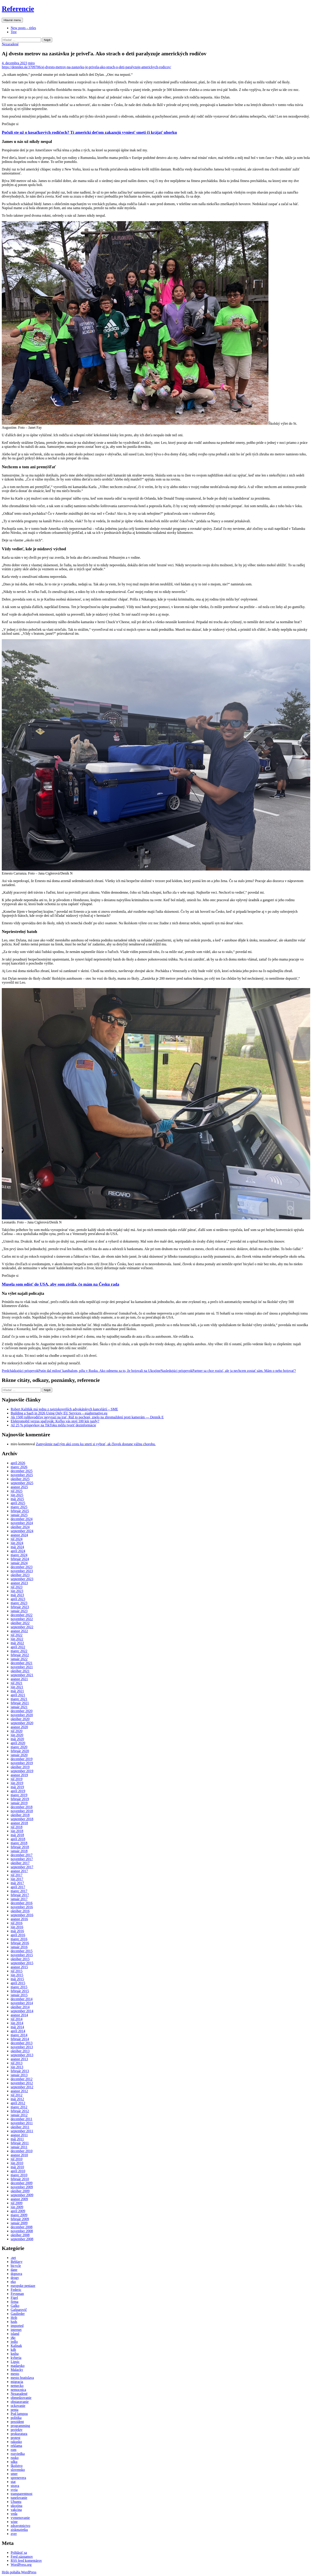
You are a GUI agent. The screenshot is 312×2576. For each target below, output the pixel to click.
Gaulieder (18, 2314)
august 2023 (19, 1583)
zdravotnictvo (20, 2526)
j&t (13, 2338)
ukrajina (16, 2506)
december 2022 (21, 1615)
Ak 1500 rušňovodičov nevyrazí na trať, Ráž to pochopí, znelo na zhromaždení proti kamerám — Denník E (87, 1417)
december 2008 (21, 2227)
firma (14, 2302)
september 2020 (22, 1723)
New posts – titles (23, 28)
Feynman (17, 2294)
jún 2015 (17, 1975)
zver (14, 2534)
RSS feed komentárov (26, 2560)
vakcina (16, 2510)
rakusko (16, 2442)
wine (14, 2522)
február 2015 (20, 1991)
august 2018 (19, 1823)
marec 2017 (19, 1891)
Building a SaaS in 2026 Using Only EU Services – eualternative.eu (59, 1413)
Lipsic (15, 2362)
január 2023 (19, 1611)
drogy (15, 2278)
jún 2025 (17, 1495)
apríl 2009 (18, 2211)
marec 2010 (19, 2175)
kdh (13, 2350)
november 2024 (22, 1523)
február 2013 (20, 2071)
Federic (16, 2290)
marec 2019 (19, 1795)
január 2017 (19, 1899)
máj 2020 (17, 1739)
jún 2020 (17, 1735)
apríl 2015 (18, 1983)
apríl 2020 (18, 1743)
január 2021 (19, 1707)
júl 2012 (16, 2095)
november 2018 (22, 1811)
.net (13, 2258)
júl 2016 (16, 1923)
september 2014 (22, 2011)
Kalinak (16, 2346)
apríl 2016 (18, 1935)
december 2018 (21, 1807)
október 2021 (20, 1671)
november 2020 (22, 1715)
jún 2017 (17, 1879)
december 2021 (21, 1663)
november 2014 (22, 2003)
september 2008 (22, 2239)
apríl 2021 (18, 1695)
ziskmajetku (19, 2530)
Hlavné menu (12, 20)
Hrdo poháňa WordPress (19, 2572)
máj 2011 (17, 2139)
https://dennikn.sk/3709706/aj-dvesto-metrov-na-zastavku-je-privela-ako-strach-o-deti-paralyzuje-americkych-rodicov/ (86, 67)
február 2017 (20, 1895)
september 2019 (22, 1771)
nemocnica (18, 2390)
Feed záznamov (22, 2556)
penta (14, 2410)
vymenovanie (20, 2518)
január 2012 (19, 2115)
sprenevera (18, 2478)
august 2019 (19, 1775)
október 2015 (20, 1959)
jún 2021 (17, 1687)
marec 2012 (19, 2107)
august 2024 (19, 1535)
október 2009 (20, 2191)
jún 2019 (17, 1783)
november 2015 (22, 1955)
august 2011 (19, 2135)
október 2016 (20, 1911)
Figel (14, 2298)
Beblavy (16, 2262)
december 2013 (21, 2043)
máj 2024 (17, 1547)
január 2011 (19, 2147)
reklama (16, 2446)
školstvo (16, 2466)
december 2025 (21, 1471)
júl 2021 (16, 1683)
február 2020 (20, 1751)
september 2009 (22, 2195)
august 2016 (19, 1919)
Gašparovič (19, 2310)
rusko (15, 2458)
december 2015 (21, 1951)
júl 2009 (16, 2203)
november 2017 (22, 1859)
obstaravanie (20, 2402)
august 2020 (19, 1727)
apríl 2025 (18, 1503)
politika (16, 2418)
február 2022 (20, 1655)
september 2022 (22, 1627)
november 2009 (22, 2187)
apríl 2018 (18, 1839)
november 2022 (22, 1619)
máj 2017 (17, 1883)
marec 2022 (19, 1651)
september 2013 (22, 2055)
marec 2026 (19, 1467)
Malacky (17, 2370)
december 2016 (21, 1903)
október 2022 (20, 1623)
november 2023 (22, 1571)
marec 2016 (19, 1939)
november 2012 (22, 2083)
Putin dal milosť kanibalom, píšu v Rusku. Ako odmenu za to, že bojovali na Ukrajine (81, 1371)
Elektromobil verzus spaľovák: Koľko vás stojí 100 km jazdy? (55, 1421)
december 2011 (21, 2119)
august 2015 (19, 1967)
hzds (14, 2322)
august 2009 (19, 2199)
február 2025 (20, 1511)
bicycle (16, 2266)
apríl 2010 (18, 2171)
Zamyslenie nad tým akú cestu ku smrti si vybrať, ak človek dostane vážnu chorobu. (96, 1444)
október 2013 (20, 2051)
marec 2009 (19, 2215)
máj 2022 (17, 1643)
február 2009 (20, 2219)
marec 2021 (19, 1699)
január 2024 (19, 1563)
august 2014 (19, 2015)
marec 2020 (19, 1747)
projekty (16, 2430)
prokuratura (19, 2434)
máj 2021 (17, 1691)
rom (13, 2450)
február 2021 (20, 1703)
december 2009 (21, 2183)
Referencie (18, 9)
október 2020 (20, 1719)
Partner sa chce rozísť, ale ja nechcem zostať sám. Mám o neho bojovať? (228, 1371)
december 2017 (21, 1855)
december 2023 (21, 1567)
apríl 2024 (18, 1551)
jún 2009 (17, 2207)
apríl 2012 (18, 2103)
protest (15, 2438)
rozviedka (18, 2454)
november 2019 (22, 1763)
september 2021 (22, 1675)
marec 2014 (19, 2035)
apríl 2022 (18, 1647)
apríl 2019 (18, 1791)
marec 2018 (19, 1843)
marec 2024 (19, 1555)
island (15, 2334)
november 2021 (22, 1667)
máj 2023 (17, 1595)
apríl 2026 (18, 1463)
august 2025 (19, 1487)
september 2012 (22, 2087)
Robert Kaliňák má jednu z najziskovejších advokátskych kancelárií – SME (64, 1409)
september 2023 (22, 1579)
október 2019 (20, 1767)
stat (13, 2482)
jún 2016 (17, 1927)
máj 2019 (17, 1787)
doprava (16, 2274)
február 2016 (20, 1943)
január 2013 (19, 2075)
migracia (17, 2382)
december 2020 (21, 1711)
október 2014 (20, 2007)
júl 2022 (16, 1635)
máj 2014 (17, 2027)
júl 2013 (16, 2063)
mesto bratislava (22, 2378)
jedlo (14, 2342)
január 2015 (19, 1995)
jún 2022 (17, 1639)
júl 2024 (16, 1539)
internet (16, 2330)
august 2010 (19, 2155)
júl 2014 (16, 2019)
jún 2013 (17, 2067)
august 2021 (19, 1679)
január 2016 (19, 1947)
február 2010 (20, 2179)
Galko (15, 2306)
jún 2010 (17, 2163)
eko (13, 2282)
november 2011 (22, 2123)
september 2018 (22, 1819)
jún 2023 (17, 1591)
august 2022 (19, 1631)
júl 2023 (16, 1587)
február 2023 (20, 1607)
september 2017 (22, 1867)
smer (14, 2474)
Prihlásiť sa (19, 2552)
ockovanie (18, 2406)
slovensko (18, 2470)
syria (14, 2490)
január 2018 (19, 1851)
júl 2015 (16, 1971)
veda (14, 2514)
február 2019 (20, 1799)
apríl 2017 (18, 1887)
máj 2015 (17, 1979)
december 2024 (21, 1519)
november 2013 (22, 2047)
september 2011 (22, 2131)
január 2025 (19, 1515)
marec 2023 (19, 1603)
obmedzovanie (21, 2398)
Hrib (14, 2318)
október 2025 (20, 1479)
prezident (17, 2422)
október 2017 (20, 1863)
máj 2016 (17, 1931)
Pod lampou (19, 2414)
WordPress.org (21, 2564)
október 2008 (20, 2235)
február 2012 (20, 2111)
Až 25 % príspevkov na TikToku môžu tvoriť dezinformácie (53, 1425)
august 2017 (19, 1871)
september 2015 (22, 1963)
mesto (15, 2374)
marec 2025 (19, 1507)
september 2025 (22, 1483)
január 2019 (19, 1803)
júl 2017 (16, 1875)
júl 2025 (16, 1491)
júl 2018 (16, 1827)
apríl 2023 (18, 1599)
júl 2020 (16, 1731)
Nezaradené (10, 44)
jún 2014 (17, 2023)
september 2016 (22, 1915)
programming (20, 2426)
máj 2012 (17, 2099)
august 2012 (19, 2091)
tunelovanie (19, 2498)
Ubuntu (16, 2502)
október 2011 (20, 2127)
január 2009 (19, 2223)
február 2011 (20, 2143)
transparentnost (21, 2494)
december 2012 (21, 2079)
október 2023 (20, 1575)
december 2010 (21, 2151)
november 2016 (22, 1907)
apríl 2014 (18, 2031)
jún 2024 (17, 1543)
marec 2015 (19, 1987)
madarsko (17, 2366)
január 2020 (19, 1755)
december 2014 (21, 1999)
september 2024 (22, 1531)
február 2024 (20, 1559)
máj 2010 (17, 2167)
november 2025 (22, 1475)
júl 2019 (16, 1779)
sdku (14, 2462)
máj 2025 (17, 1499)
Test (13, 32)
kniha (15, 2354)
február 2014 (20, 2039)
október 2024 (20, 1527)
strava (15, 2486)
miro (31, 63)
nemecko (17, 2386)
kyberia (16, 2358)
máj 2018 (17, 1835)
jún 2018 (17, 1831)
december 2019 (21, 1759)
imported (17, 2326)
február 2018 (20, 1847)
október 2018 (20, 1815)
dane (14, 2270)
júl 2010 (16, 2159)
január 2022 (19, 1659)
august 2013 (19, 2059)
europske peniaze (23, 2286)
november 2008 (22, 2231)
